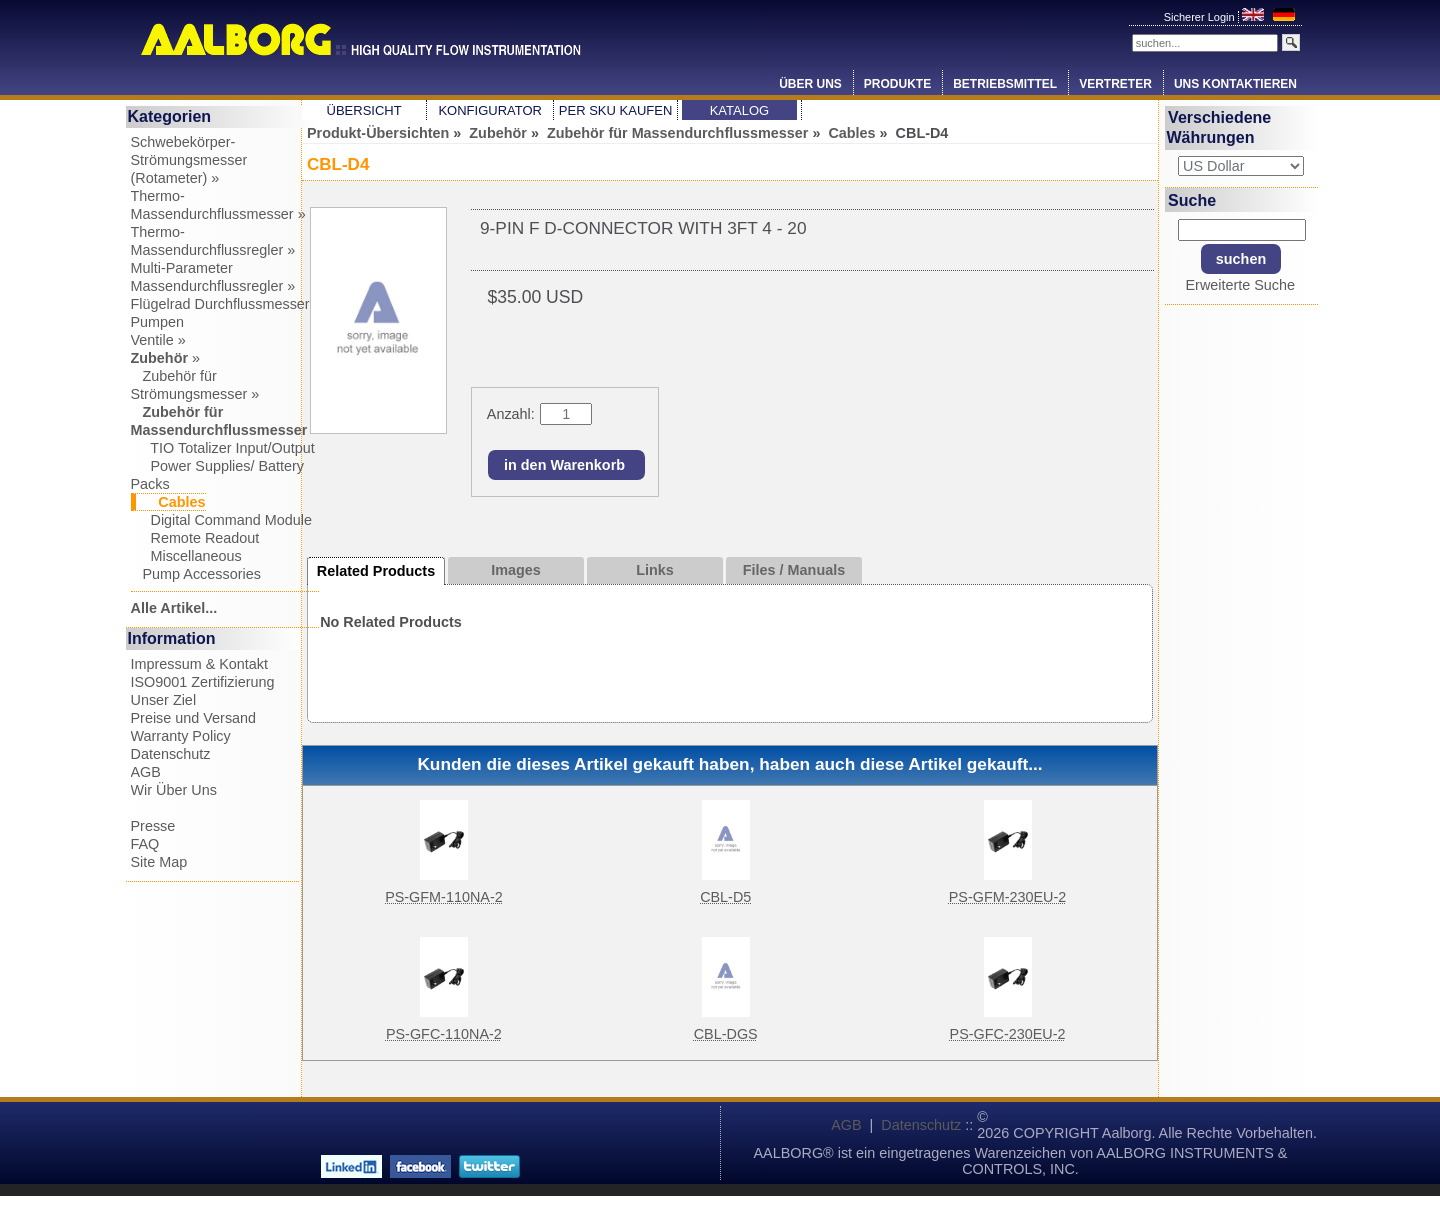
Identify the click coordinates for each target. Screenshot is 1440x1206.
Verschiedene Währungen (1219, 127)
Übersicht (364, 110)
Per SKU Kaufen (615, 110)
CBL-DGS (726, 1034)
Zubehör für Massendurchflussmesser (678, 133)
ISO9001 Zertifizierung (203, 682)
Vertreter (1115, 84)
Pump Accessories (196, 574)
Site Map (159, 862)
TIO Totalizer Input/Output (223, 448)
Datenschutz (171, 754)
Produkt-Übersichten (378, 133)
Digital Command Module (222, 520)
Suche (1192, 199)
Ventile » (158, 340)
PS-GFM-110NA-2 (444, 897)
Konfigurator (490, 110)
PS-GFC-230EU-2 (1008, 1034)
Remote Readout (195, 538)
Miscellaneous (186, 556)
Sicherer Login (1201, 17)
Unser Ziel (164, 700)
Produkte (897, 84)
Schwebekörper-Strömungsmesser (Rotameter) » (189, 160)
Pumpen (158, 322)
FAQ (145, 844)
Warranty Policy (181, 736)
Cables (851, 133)
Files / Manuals (794, 570)
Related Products (376, 571)
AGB (146, 772)
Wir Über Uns (174, 790)
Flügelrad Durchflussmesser (220, 304)
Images (516, 570)
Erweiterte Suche (1240, 285)
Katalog (739, 110)
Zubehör (498, 133)
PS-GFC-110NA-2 (444, 1034)
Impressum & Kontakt (200, 664)
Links (655, 570)
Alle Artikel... (174, 608)
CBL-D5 (725, 897)
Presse (153, 826)
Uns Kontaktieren (1235, 84)
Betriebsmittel (1005, 84)
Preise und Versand (194, 718)
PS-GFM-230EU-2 (1008, 897)
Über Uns (810, 84)
